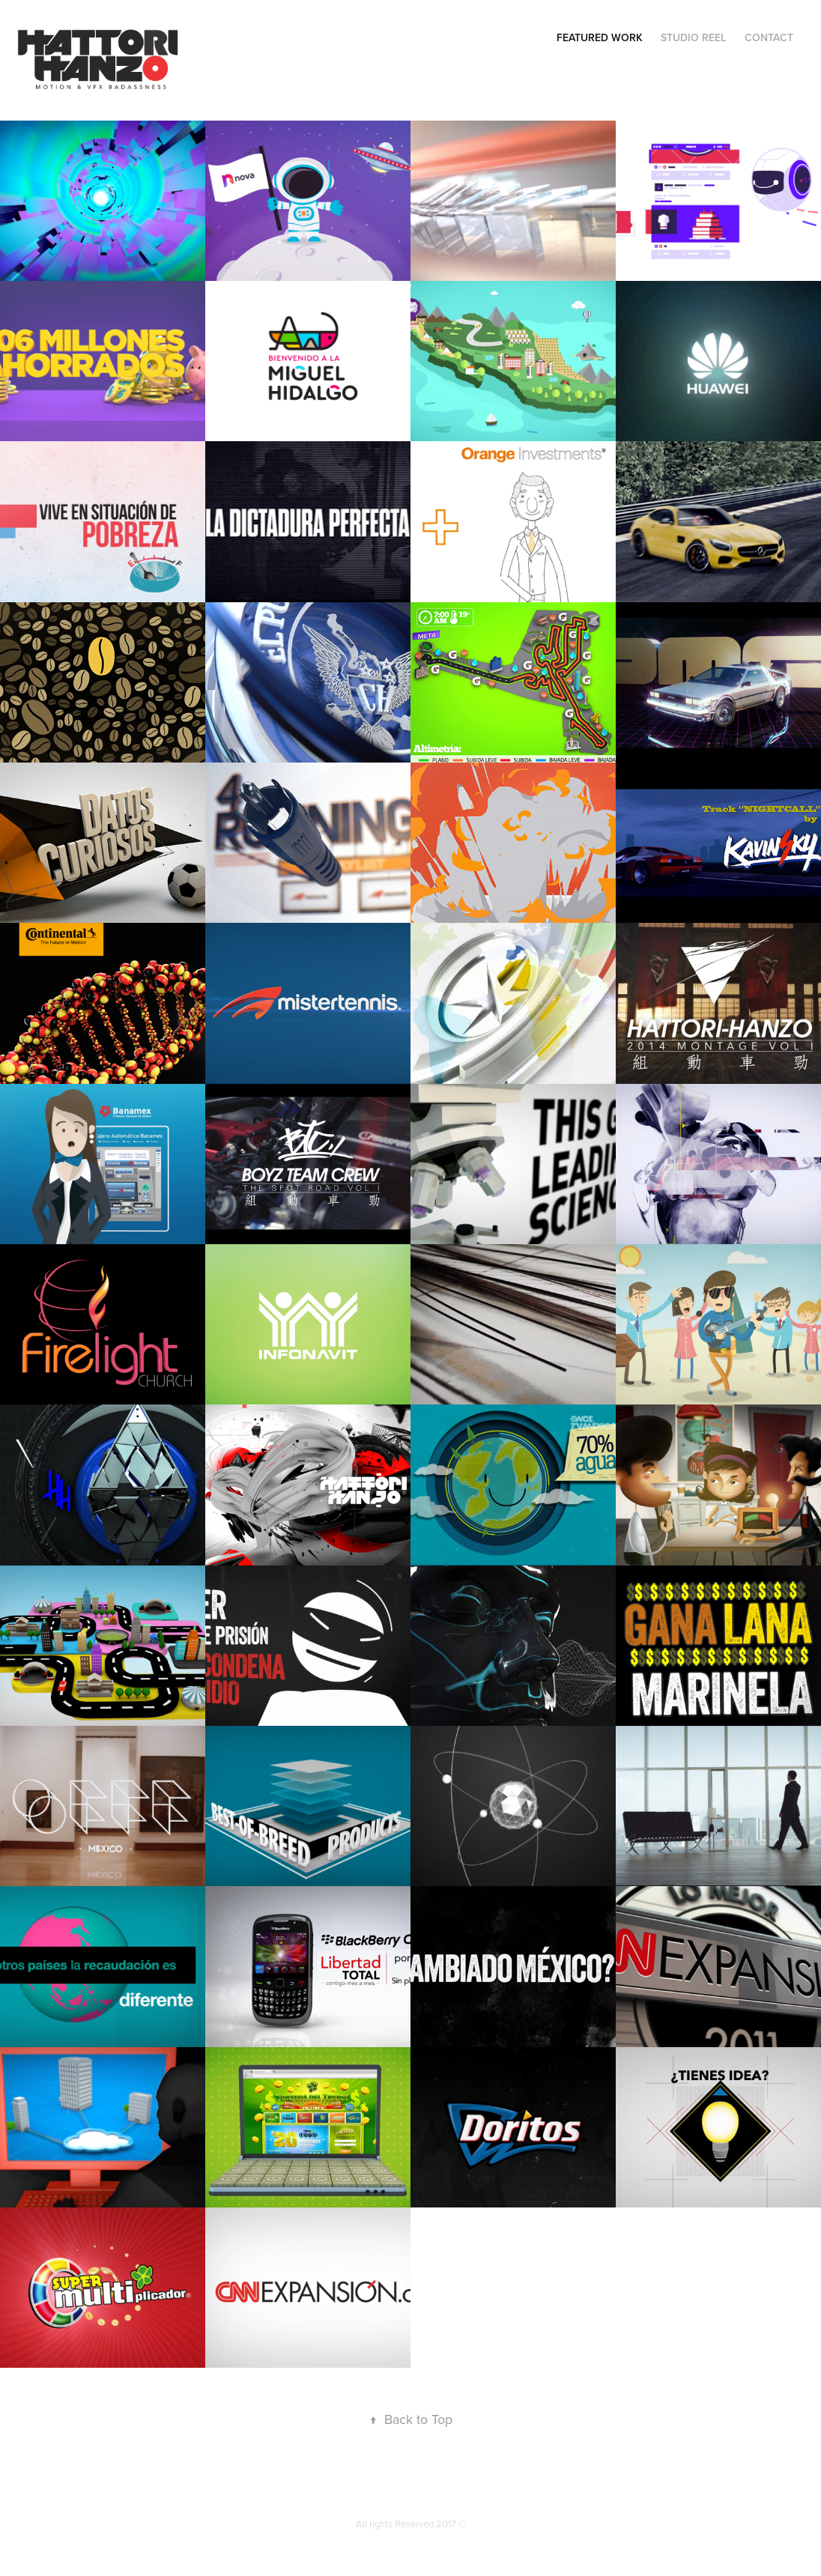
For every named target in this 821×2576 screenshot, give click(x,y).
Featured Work (600, 37)
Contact (769, 37)
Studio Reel (693, 37)
